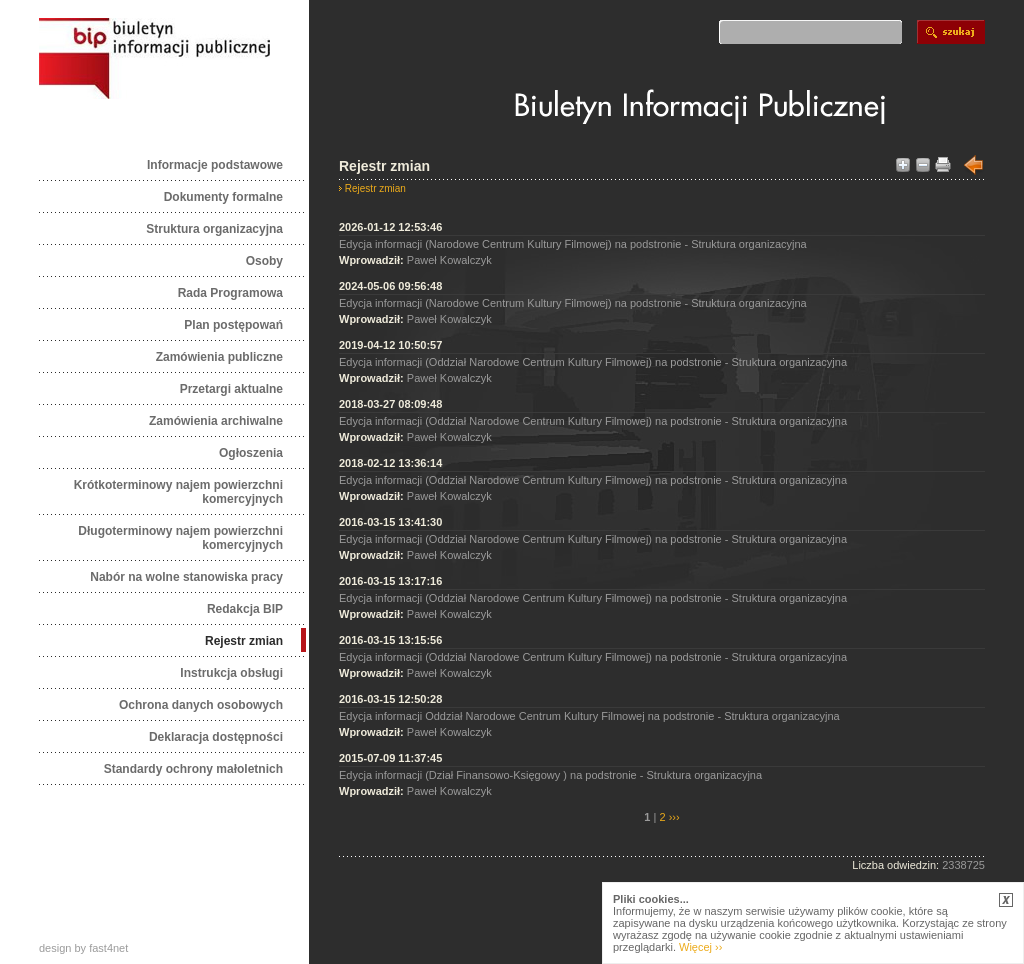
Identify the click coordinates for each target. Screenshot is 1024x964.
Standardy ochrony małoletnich (193, 769)
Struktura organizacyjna (214, 229)
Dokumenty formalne (223, 197)
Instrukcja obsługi (231, 673)
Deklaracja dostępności (216, 737)
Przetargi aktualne (231, 389)
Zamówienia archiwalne (216, 421)
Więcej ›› (700, 947)
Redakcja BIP (245, 609)
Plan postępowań (233, 325)
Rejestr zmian (244, 641)
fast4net (108, 948)
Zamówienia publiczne (219, 357)
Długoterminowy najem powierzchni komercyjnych (180, 538)
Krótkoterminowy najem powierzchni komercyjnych (178, 492)
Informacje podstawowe (215, 165)
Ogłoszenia (251, 453)
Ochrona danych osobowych (201, 705)
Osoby (264, 261)
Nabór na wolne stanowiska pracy (186, 577)
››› (673, 817)
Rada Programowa (230, 293)
